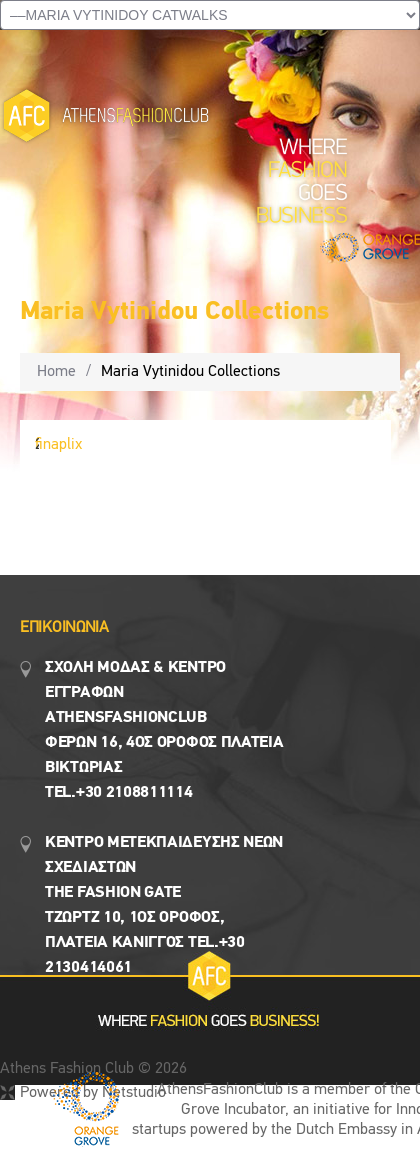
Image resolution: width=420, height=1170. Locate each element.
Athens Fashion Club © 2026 (93, 1069)
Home (56, 372)
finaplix (58, 445)
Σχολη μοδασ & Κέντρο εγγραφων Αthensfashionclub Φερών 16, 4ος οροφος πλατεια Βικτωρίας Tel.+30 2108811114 (164, 730)
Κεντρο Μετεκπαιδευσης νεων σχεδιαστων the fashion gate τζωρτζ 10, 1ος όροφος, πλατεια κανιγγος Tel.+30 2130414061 (164, 905)
